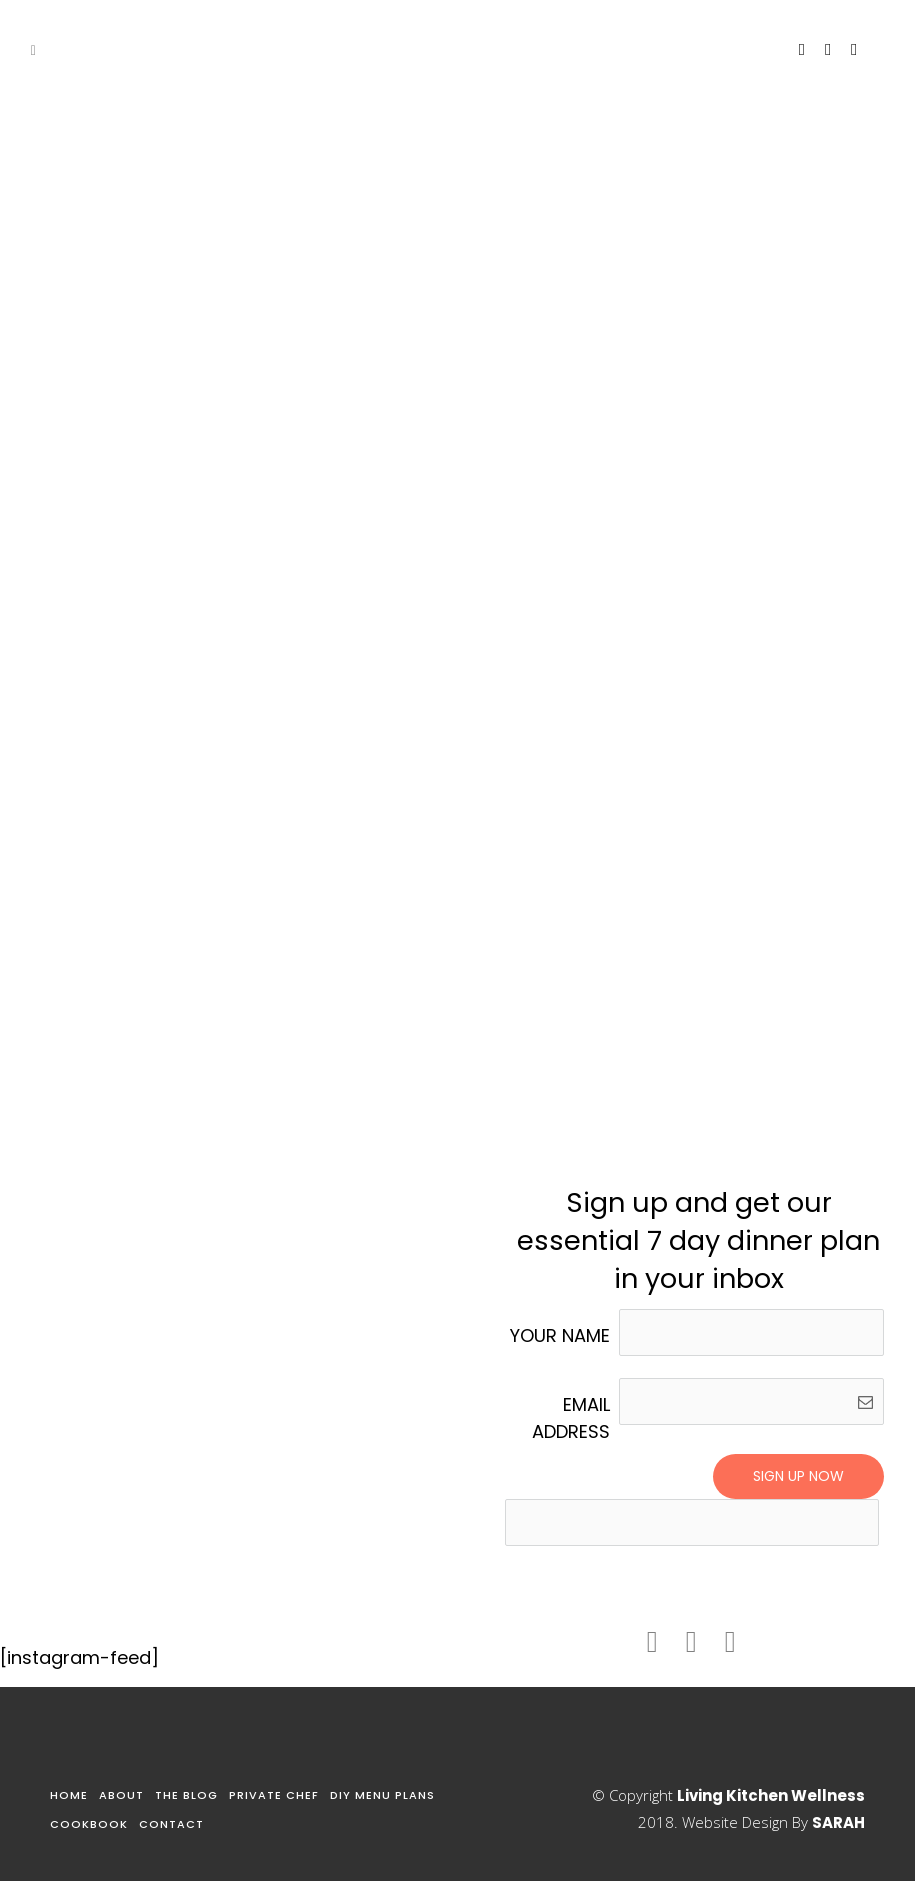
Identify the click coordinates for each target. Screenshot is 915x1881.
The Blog (186, 1795)
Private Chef (274, 1795)
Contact (171, 1824)
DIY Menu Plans (382, 1795)
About (121, 1795)
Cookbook (89, 1824)
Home (69, 1795)
